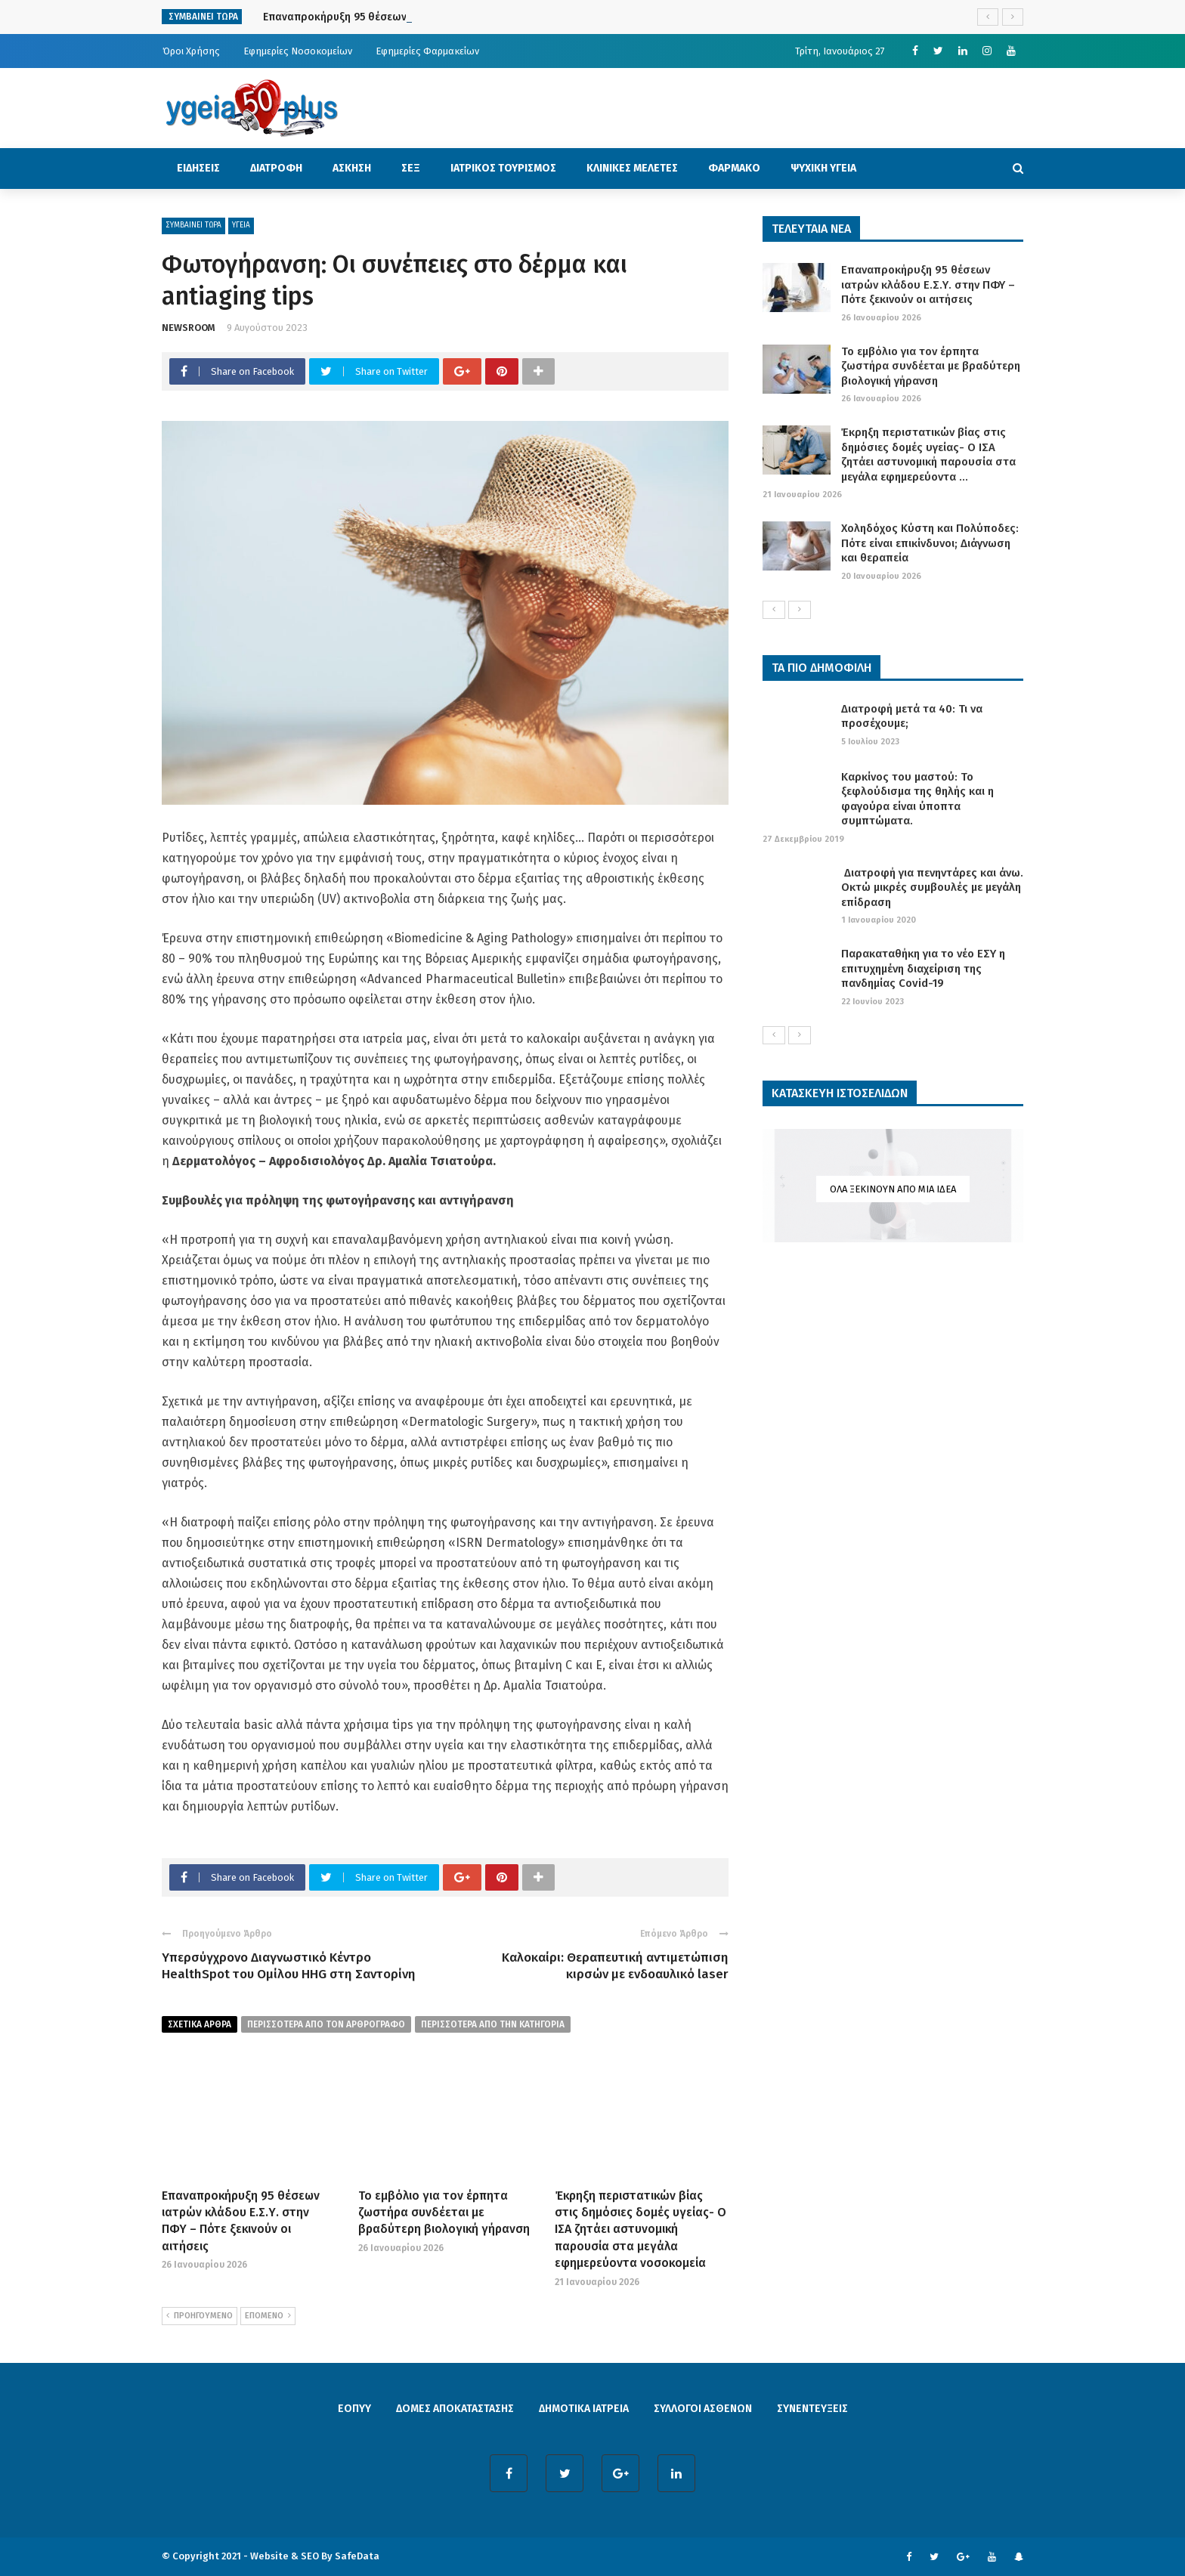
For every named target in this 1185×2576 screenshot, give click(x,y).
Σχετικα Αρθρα (199, 2024)
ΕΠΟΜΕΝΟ (268, 2316)
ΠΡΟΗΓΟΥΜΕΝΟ (199, 2316)
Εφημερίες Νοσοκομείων (297, 51)
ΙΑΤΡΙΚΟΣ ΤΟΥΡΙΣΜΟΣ (503, 168)
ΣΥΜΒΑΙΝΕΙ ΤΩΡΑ (193, 225)
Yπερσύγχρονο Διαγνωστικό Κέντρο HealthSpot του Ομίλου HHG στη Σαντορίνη (289, 1966)
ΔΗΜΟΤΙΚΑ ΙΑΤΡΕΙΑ (584, 2408)
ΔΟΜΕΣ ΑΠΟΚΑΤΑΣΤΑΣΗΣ (455, 2408)
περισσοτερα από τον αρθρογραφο (326, 2024)
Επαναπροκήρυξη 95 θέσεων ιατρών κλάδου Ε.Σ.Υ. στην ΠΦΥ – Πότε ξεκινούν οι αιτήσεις (928, 284)
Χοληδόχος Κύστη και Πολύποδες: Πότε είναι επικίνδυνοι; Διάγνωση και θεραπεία (930, 542)
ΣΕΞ (410, 168)
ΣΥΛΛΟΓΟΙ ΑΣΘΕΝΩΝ (703, 2408)
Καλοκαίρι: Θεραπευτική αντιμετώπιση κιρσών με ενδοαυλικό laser (615, 1966)
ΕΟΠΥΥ (354, 2408)
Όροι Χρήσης (191, 51)
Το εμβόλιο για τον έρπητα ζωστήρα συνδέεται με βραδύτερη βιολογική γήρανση (444, 2212)
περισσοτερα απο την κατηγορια (493, 2024)
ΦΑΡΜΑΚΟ (734, 168)
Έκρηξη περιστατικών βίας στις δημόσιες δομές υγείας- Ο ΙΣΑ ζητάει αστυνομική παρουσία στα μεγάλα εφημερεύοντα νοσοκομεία (640, 2229)
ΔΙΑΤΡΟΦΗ (276, 168)
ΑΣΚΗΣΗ (352, 168)
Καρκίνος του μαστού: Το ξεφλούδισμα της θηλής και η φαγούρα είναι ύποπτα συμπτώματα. (917, 799)
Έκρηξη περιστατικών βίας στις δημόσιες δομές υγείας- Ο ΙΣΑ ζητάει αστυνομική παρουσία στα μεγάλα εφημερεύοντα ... (928, 454)
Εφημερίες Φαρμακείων (427, 51)
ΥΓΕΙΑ (241, 225)
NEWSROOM (188, 327)
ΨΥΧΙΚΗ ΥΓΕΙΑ (823, 168)
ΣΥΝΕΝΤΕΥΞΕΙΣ (812, 2408)
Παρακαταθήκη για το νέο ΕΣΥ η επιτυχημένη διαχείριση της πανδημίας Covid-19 (923, 968)
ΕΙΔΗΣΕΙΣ (198, 168)
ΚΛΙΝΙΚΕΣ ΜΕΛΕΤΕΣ (632, 168)
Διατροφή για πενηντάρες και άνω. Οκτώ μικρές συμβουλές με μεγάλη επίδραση (932, 887)
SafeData (357, 2556)
